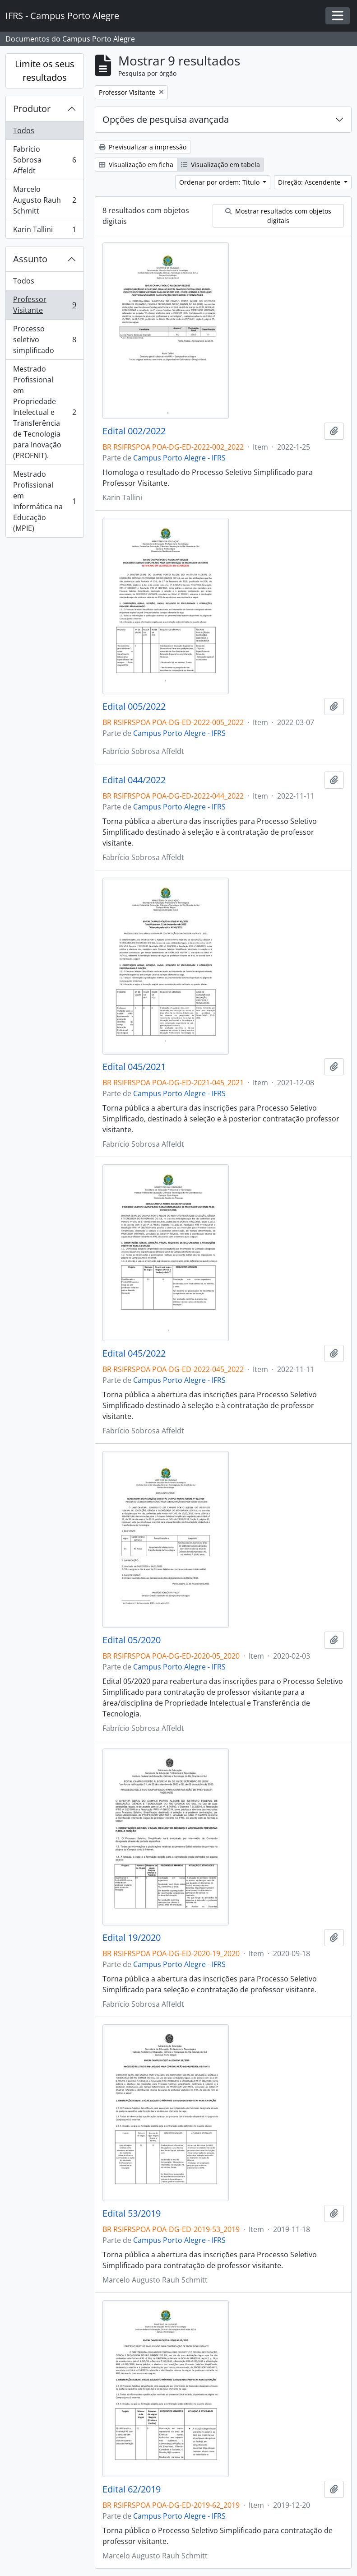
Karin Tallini (44, 231)
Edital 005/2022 (134, 706)
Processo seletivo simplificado (44, 339)
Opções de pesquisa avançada (165, 119)
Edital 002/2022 (134, 431)
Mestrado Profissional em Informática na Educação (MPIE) (44, 501)
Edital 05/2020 (131, 1640)
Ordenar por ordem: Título (220, 182)
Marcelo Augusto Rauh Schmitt (44, 200)
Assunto (30, 259)
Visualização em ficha (136, 164)
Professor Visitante (44, 304)
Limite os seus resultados (44, 71)
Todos (23, 130)
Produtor (32, 108)
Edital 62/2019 (131, 2489)
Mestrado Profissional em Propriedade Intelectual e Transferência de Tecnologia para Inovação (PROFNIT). (44, 412)
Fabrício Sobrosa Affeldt (44, 160)
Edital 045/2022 (134, 1353)
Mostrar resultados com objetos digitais (278, 216)
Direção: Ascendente (310, 182)
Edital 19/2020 (131, 1937)
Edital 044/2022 (134, 780)
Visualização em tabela (220, 164)
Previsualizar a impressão (142, 147)
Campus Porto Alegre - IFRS (179, 458)
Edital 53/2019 (131, 2213)
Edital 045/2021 (134, 1066)
